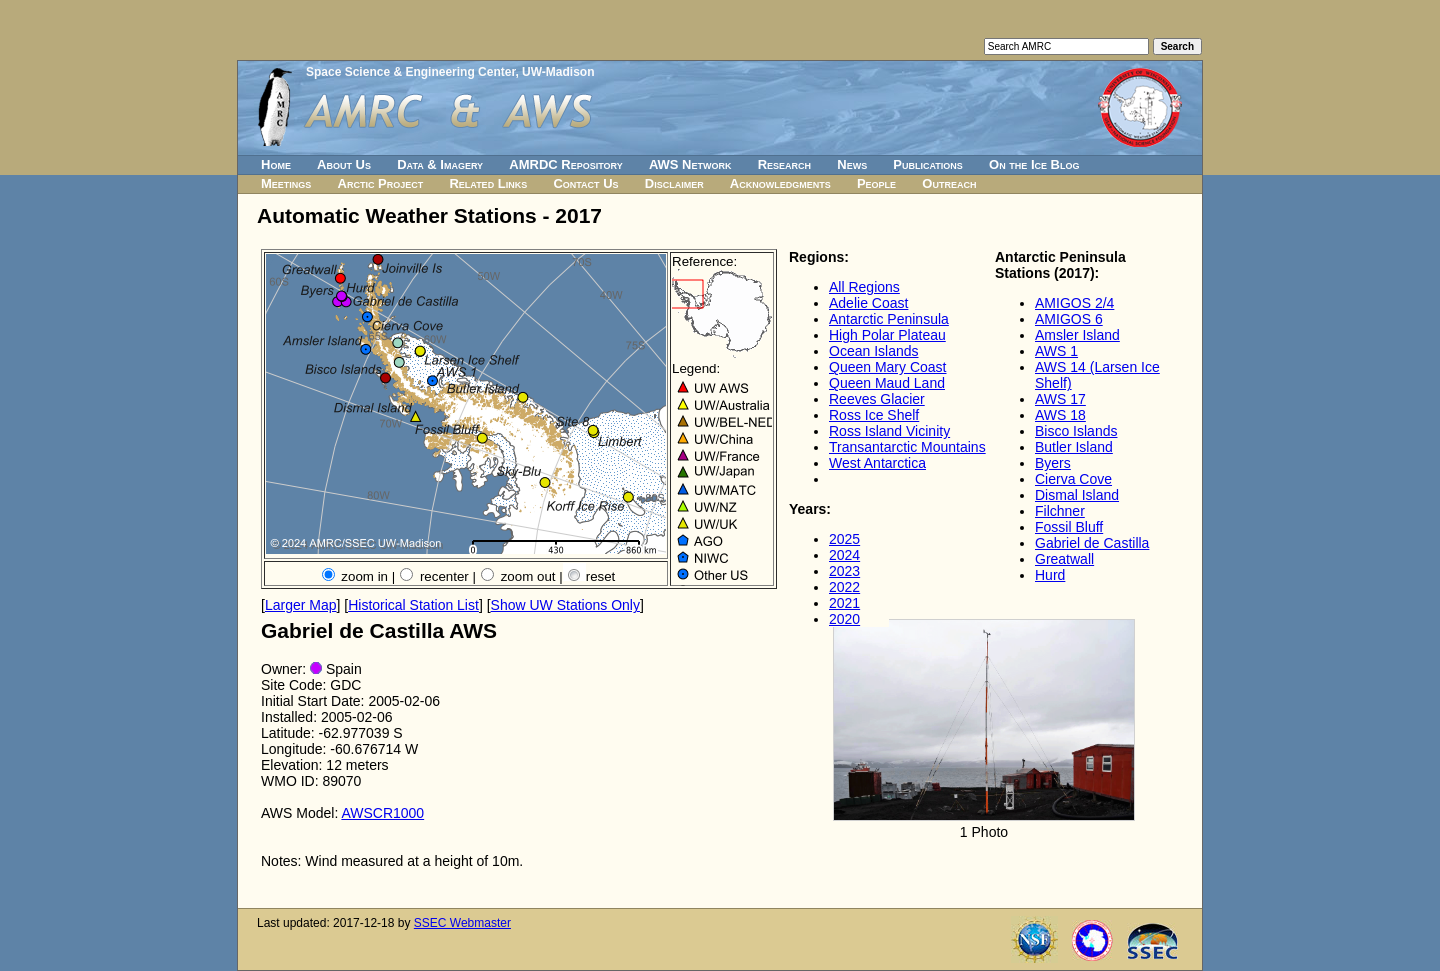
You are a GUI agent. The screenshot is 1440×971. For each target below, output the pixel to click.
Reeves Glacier (877, 399)
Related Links (488, 183)
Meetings (286, 183)
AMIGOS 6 (1069, 319)
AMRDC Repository (565, 164)
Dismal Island (1077, 495)
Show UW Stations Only (565, 605)
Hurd (1050, 575)
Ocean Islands (874, 351)
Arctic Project (381, 183)
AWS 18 (1060, 415)
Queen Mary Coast (888, 367)
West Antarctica (877, 463)
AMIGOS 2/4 (1074, 303)
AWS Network (690, 164)
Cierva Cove (1073, 479)
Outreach (949, 183)
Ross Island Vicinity (889, 431)
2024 (844, 555)
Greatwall (1064, 559)
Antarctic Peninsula (889, 319)
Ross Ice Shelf (874, 415)
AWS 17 (1060, 399)
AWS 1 (1056, 351)
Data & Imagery (440, 164)
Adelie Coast (868, 303)
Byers (1053, 463)
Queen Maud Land (887, 383)
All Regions (864, 287)
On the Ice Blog (1034, 164)
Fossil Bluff (1069, 527)
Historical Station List (413, 605)
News (852, 164)
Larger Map (301, 605)
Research (784, 164)
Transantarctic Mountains (907, 447)
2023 (844, 571)
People (876, 183)
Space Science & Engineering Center (410, 72)
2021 (844, 603)
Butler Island (1074, 447)
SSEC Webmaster (462, 923)
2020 (844, 619)
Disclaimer (674, 183)
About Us (344, 164)
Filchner (1060, 511)
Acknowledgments (780, 183)
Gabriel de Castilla (1092, 543)
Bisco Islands (1076, 431)
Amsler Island (1077, 335)
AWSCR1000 (382, 813)
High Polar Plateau (887, 335)
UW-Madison (558, 72)
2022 (844, 587)
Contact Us (585, 183)
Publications (928, 164)
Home (276, 164)
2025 (844, 539)
